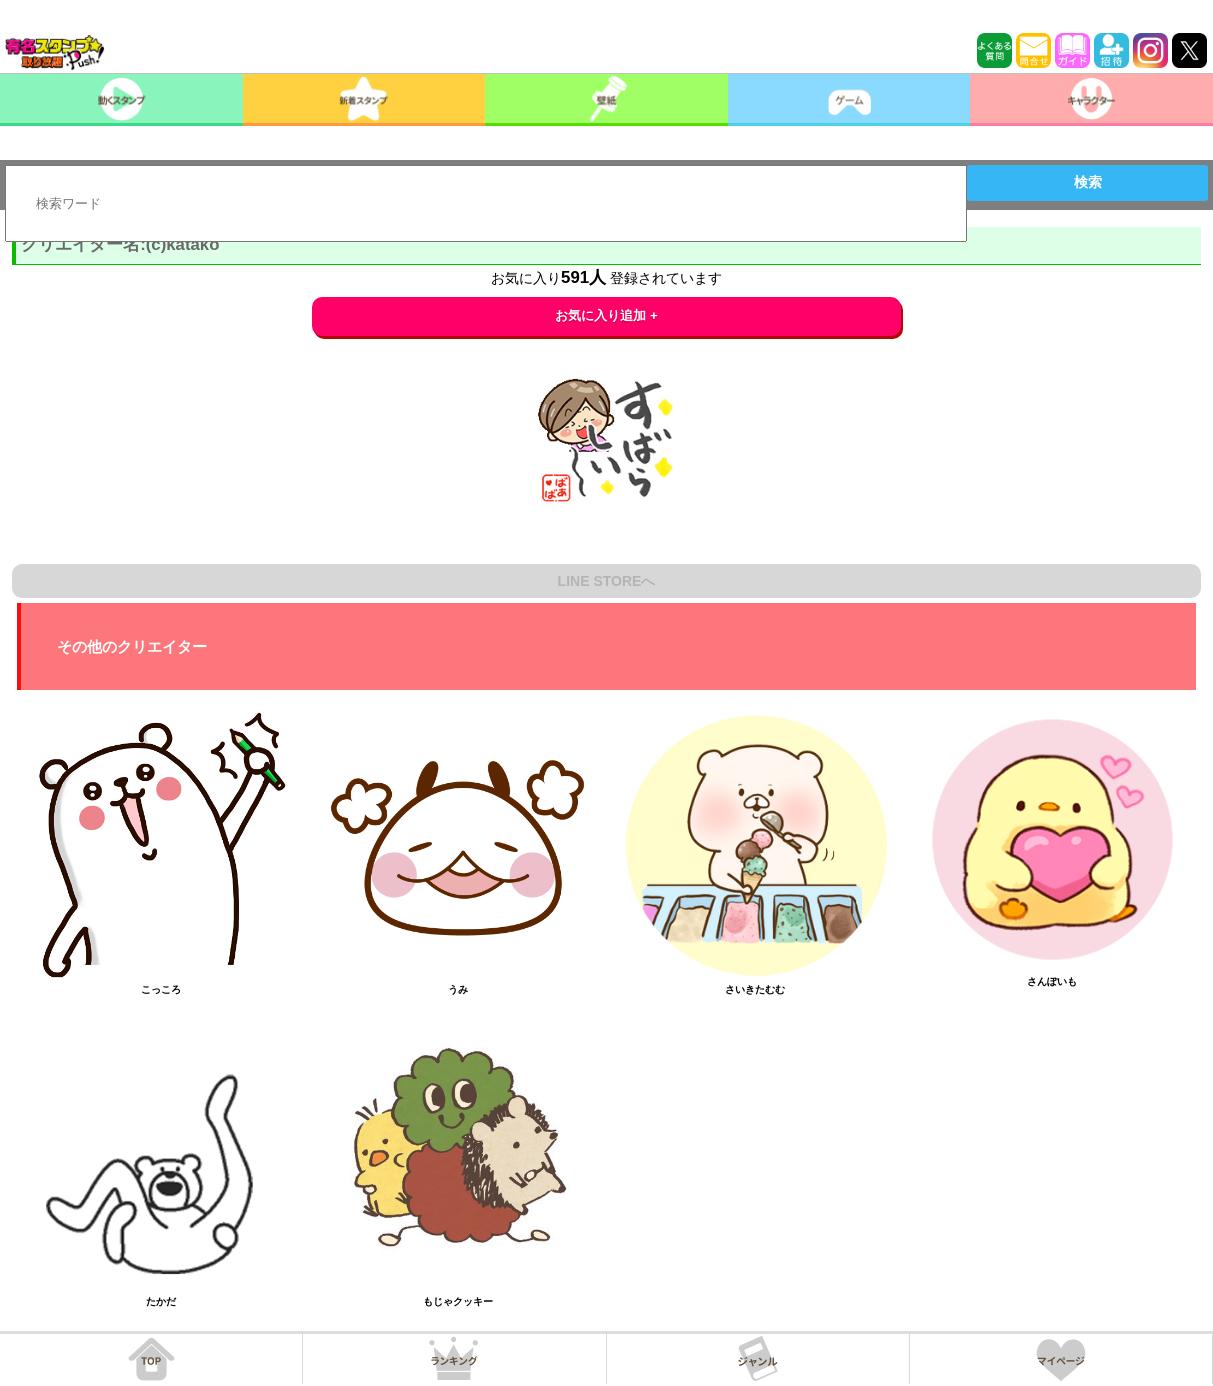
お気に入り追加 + (606, 315)
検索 (1088, 182)
